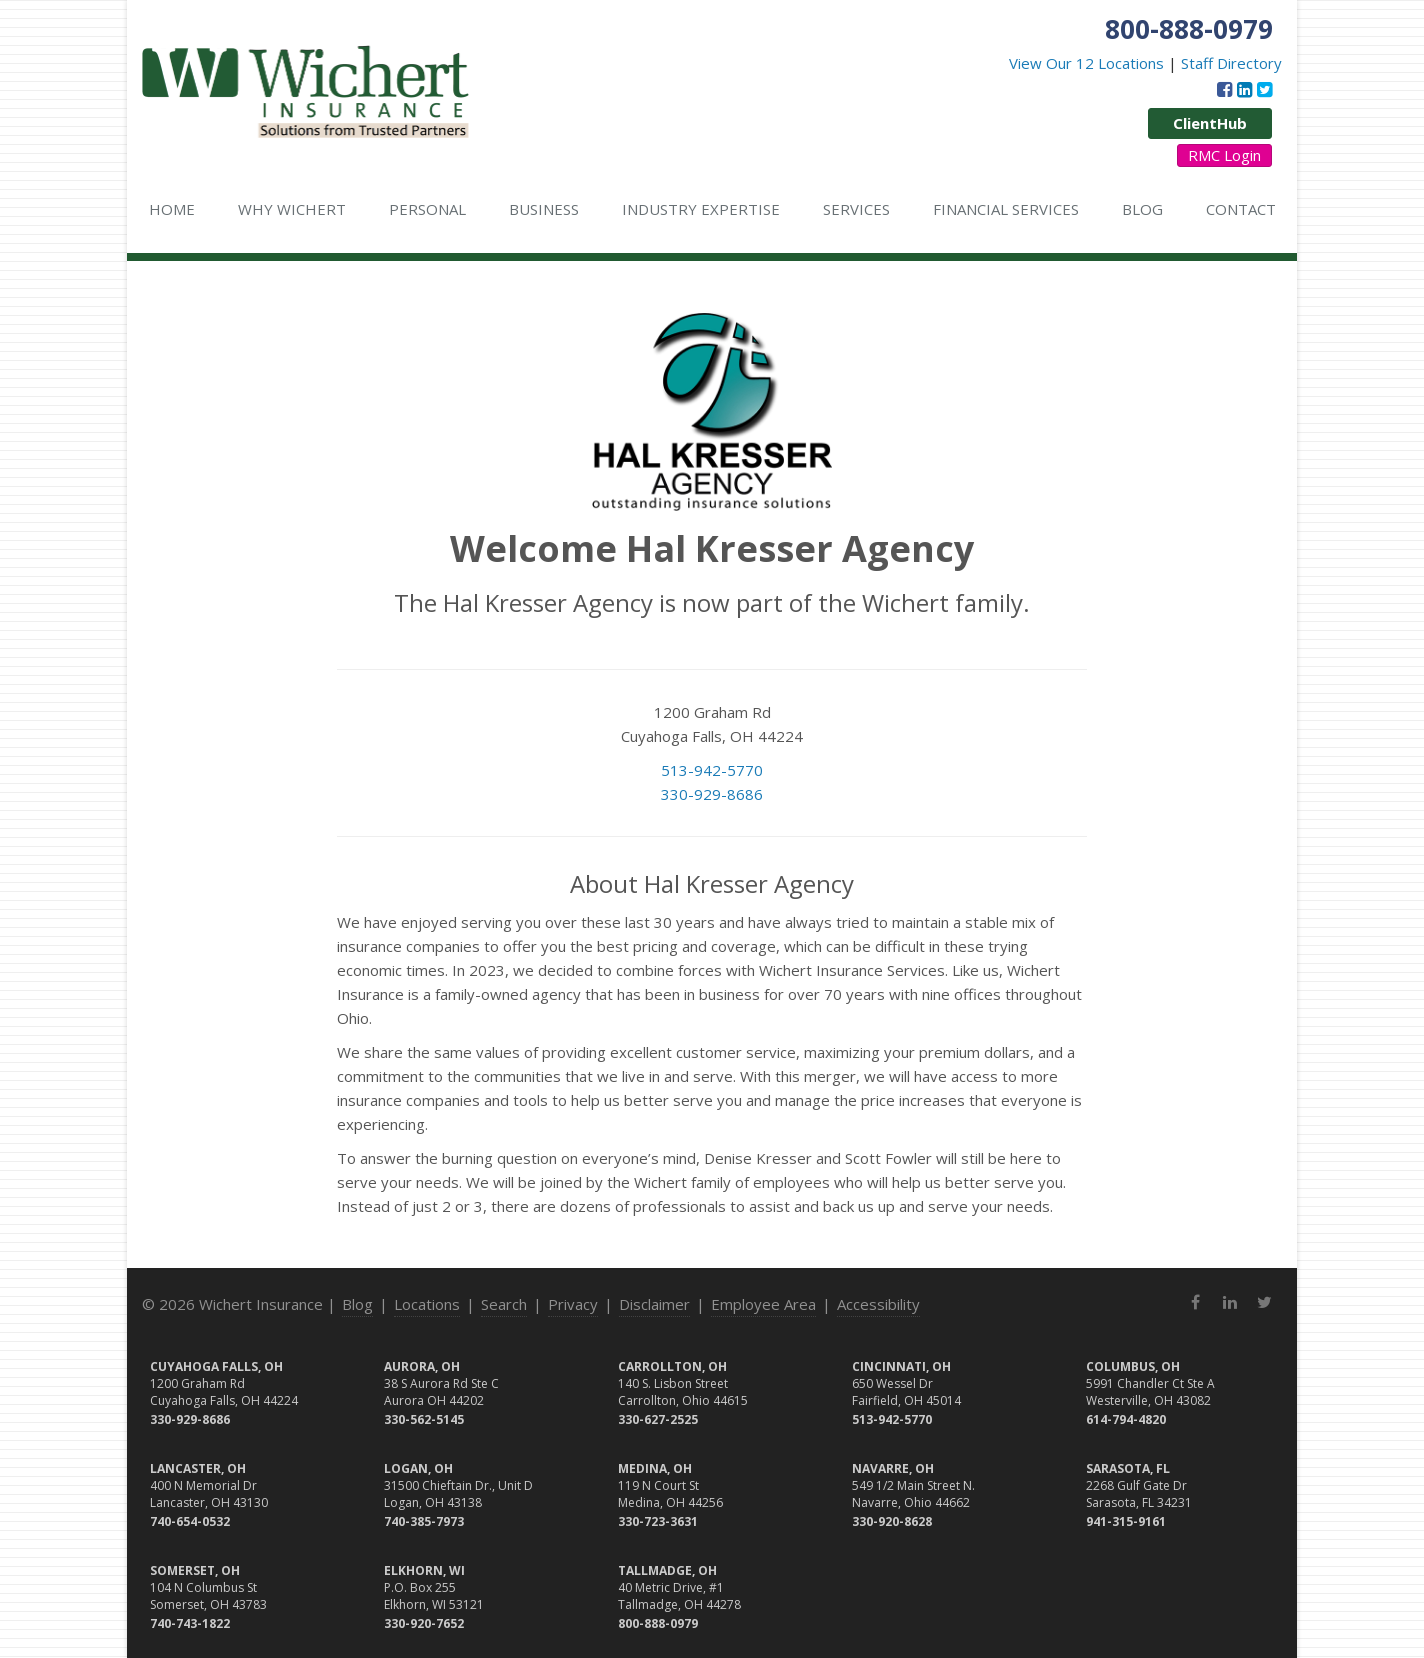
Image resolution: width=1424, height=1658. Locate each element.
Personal (427, 209)
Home (172, 209)
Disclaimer (654, 1304)
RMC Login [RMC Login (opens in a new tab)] (1224, 155)
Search (504, 1304)
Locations (427, 1304)
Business (544, 209)
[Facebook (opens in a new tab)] (1224, 89)
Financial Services (1006, 209)
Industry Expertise (701, 209)
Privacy (573, 1304)
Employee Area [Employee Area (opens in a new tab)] (763, 1304)
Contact (1241, 209)
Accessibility (878, 1304)
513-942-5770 (712, 770)
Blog (1142, 209)
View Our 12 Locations (1086, 63)
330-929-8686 (712, 794)
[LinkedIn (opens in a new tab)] (1244, 89)
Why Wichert (292, 209)
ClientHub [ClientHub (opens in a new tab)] (1210, 123)
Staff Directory (1231, 63)
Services (856, 209)
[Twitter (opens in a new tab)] (1264, 89)
